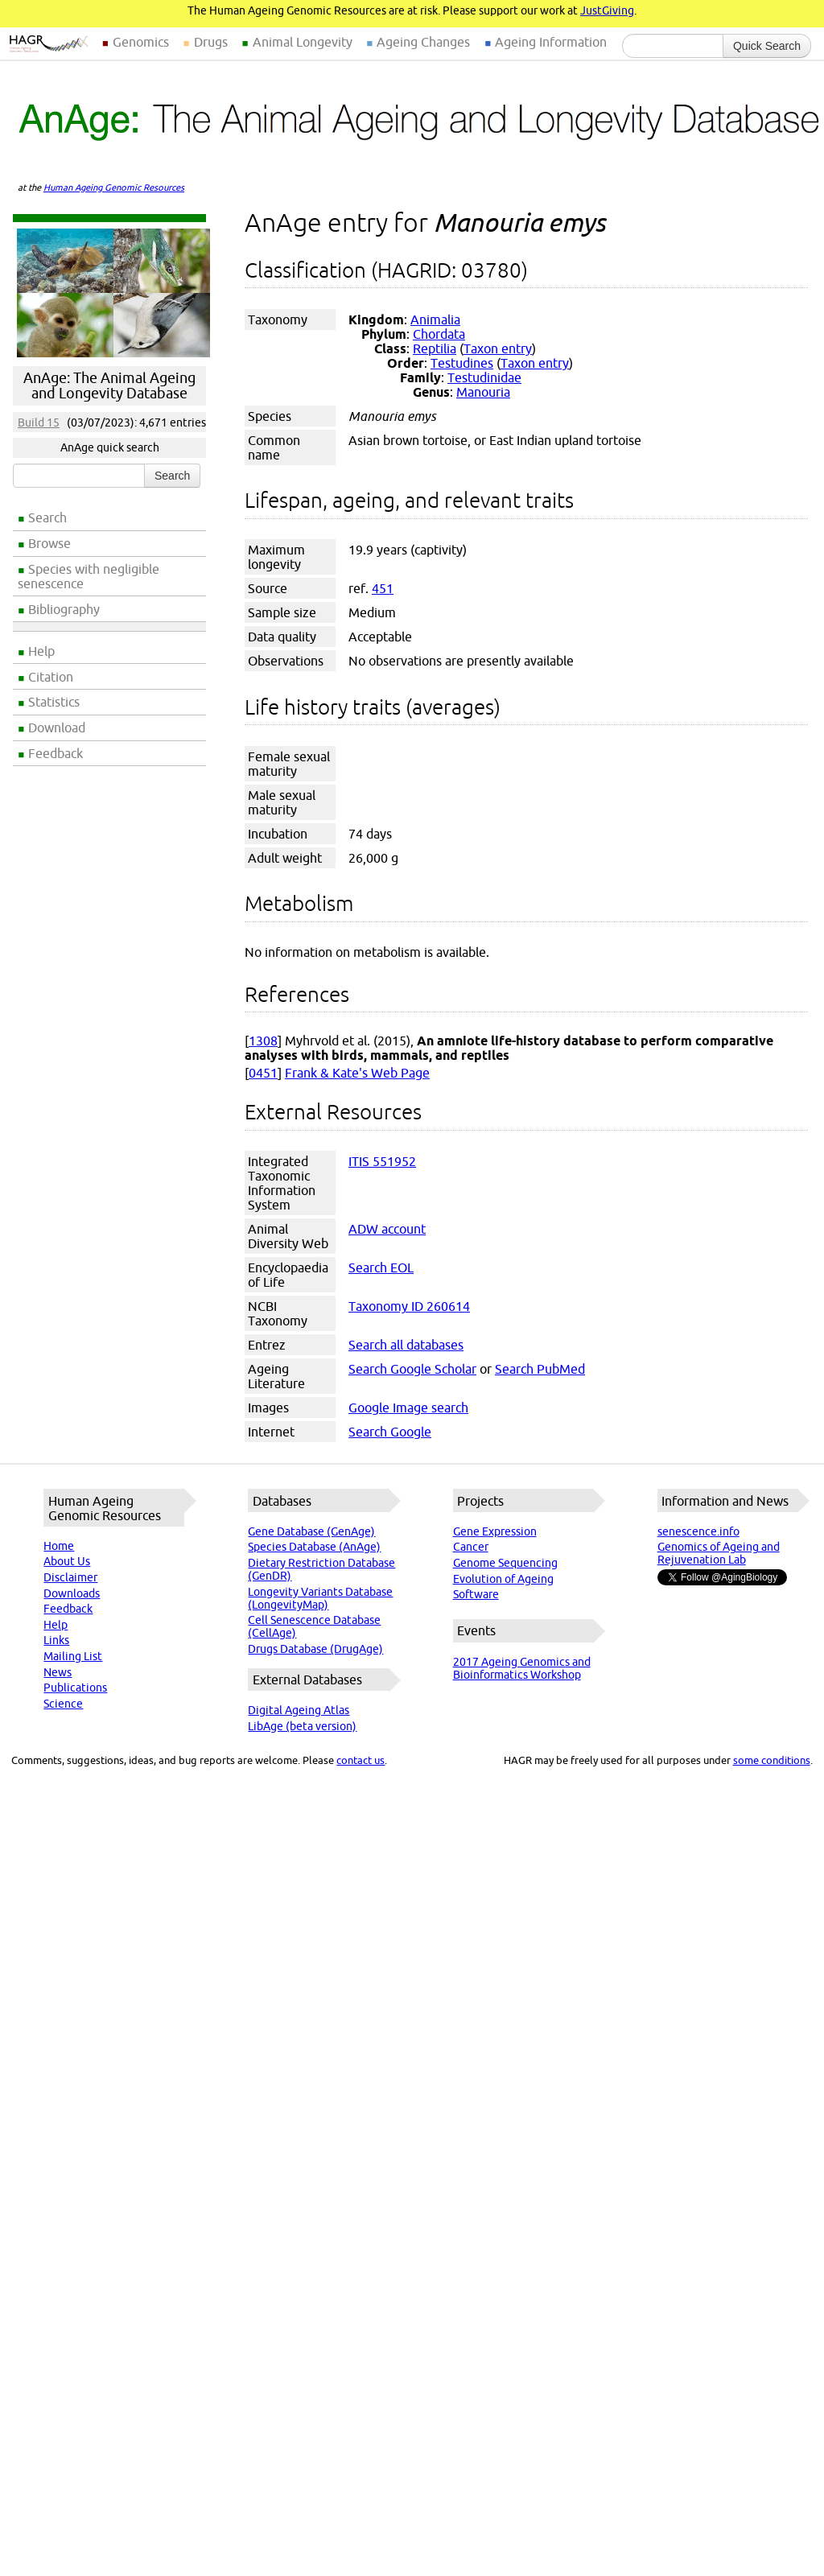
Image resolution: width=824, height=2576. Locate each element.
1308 (263, 1040)
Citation (50, 677)
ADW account (387, 1229)
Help (41, 651)
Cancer (470, 1546)
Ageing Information (551, 42)
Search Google (389, 1431)
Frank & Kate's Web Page (357, 1072)
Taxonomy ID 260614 (409, 1306)
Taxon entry (498, 348)
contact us (360, 1760)
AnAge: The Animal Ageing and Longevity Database (109, 385)
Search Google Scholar (412, 1369)
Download (56, 727)
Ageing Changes (423, 42)
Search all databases (406, 1344)
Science (63, 1703)
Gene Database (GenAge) (311, 1531)
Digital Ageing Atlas (298, 1710)
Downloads (71, 1593)
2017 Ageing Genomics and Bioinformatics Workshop (522, 1668)
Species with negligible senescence (88, 576)
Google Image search (408, 1407)
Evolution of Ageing (503, 1578)
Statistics (54, 701)
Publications (75, 1687)
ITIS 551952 (382, 1161)
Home (58, 1545)
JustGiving (607, 10)
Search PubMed (540, 1369)
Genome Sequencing (505, 1562)
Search (47, 517)
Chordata (439, 334)
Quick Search (767, 45)
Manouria (483, 392)
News (57, 1672)
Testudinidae (484, 377)
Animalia (435, 319)
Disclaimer (70, 1577)
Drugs (211, 42)
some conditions (771, 1760)
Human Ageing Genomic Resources (113, 187)
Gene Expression (495, 1531)
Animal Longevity (302, 42)
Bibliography (64, 609)
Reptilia (434, 348)
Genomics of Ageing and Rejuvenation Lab (718, 1553)
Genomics (141, 42)
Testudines (462, 363)
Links (56, 1640)
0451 (263, 1072)
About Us (66, 1561)
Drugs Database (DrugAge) (315, 1648)
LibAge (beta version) (302, 1726)
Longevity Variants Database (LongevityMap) (320, 1598)
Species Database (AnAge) (314, 1546)
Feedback (55, 753)
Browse (49, 543)
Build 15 (39, 422)
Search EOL (381, 1267)
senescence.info (698, 1531)
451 (382, 588)
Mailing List (72, 1656)
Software (476, 1594)
